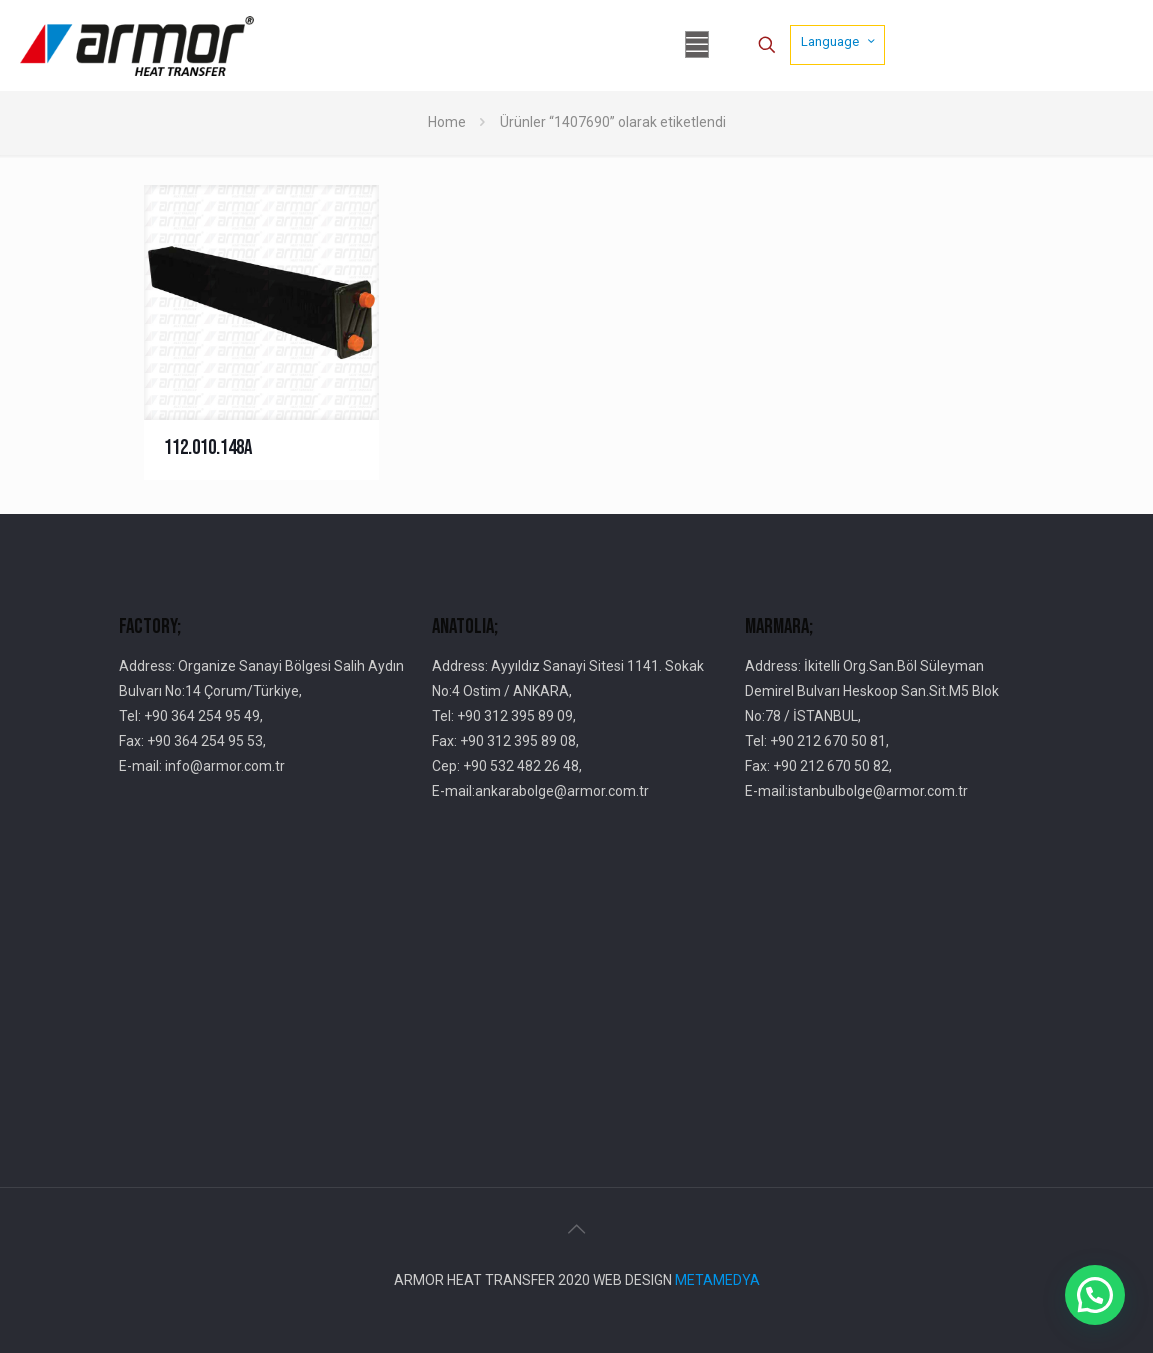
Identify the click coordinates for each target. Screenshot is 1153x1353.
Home (447, 122)
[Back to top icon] (577, 1229)
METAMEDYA (717, 1280)
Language (839, 41)
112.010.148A (208, 447)
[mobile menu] (697, 45)
